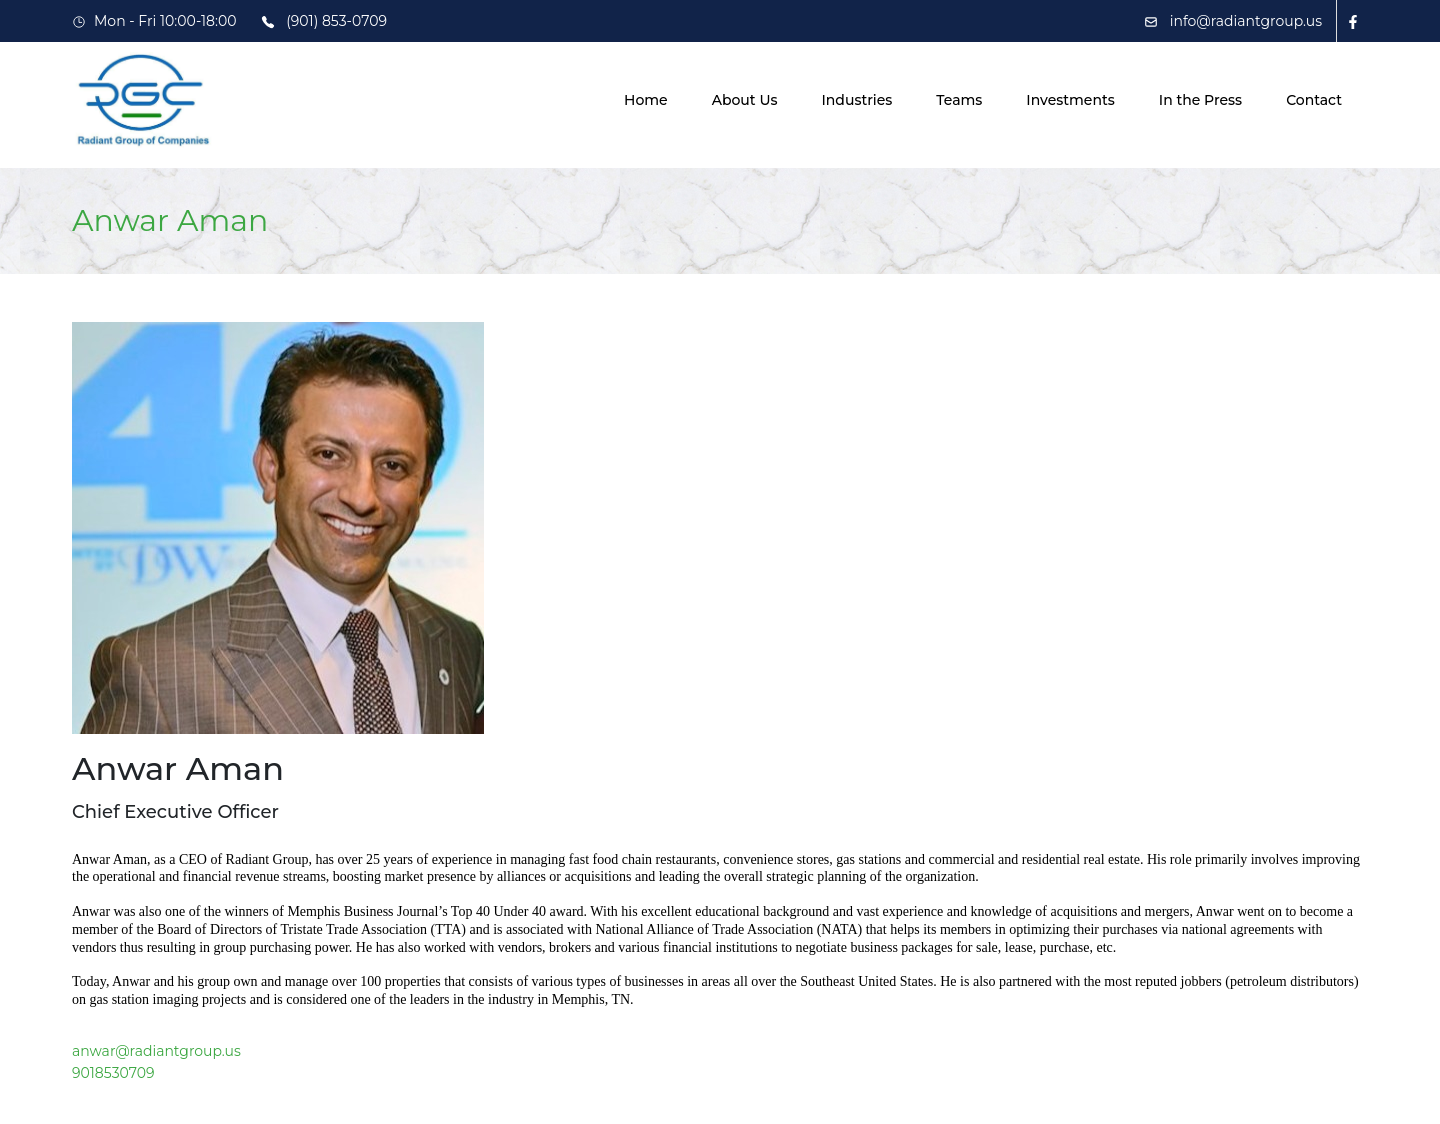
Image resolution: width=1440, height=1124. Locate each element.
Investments (1070, 100)
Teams (959, 100)
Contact (1314, 100)
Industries (856, 100)
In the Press (1200, 100)
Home (646, 100)
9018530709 (113, 1073)
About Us (745, 100)
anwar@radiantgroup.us (156, 1051)
